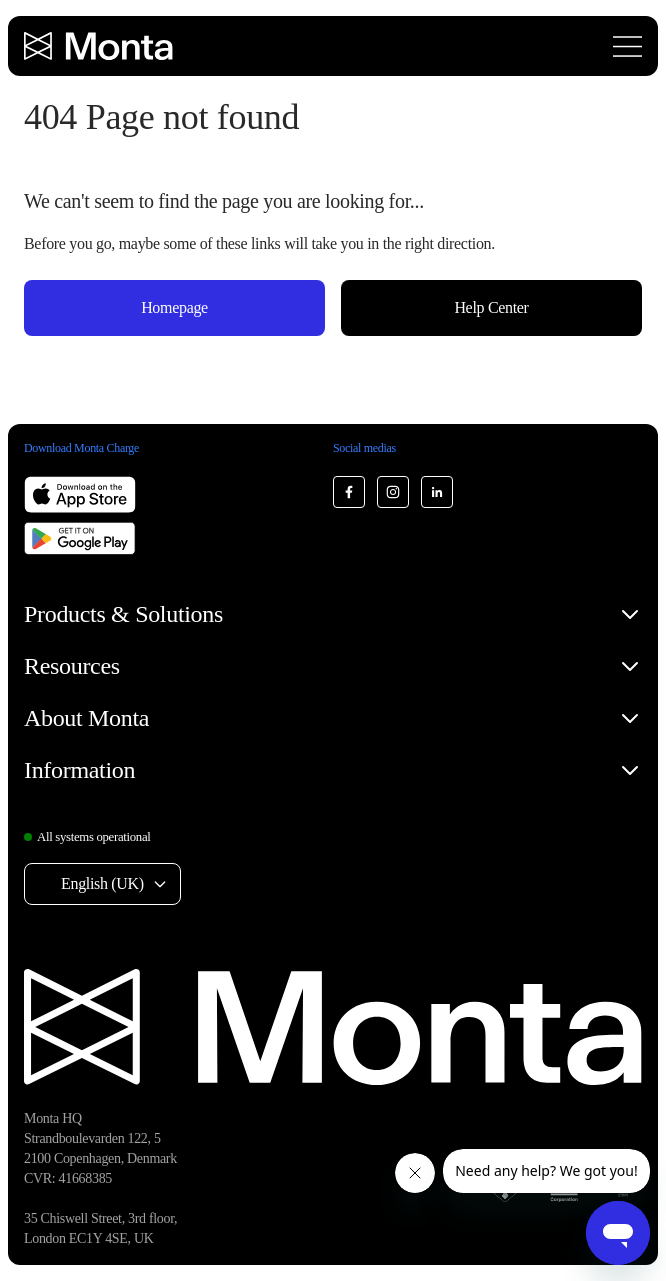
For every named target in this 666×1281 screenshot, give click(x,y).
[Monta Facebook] (349, 492)
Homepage (174, 307)
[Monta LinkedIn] (437, 492)
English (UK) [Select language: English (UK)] (102, 883)
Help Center (491, 307)
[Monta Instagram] (393, 492)
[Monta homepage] (100, 46)
